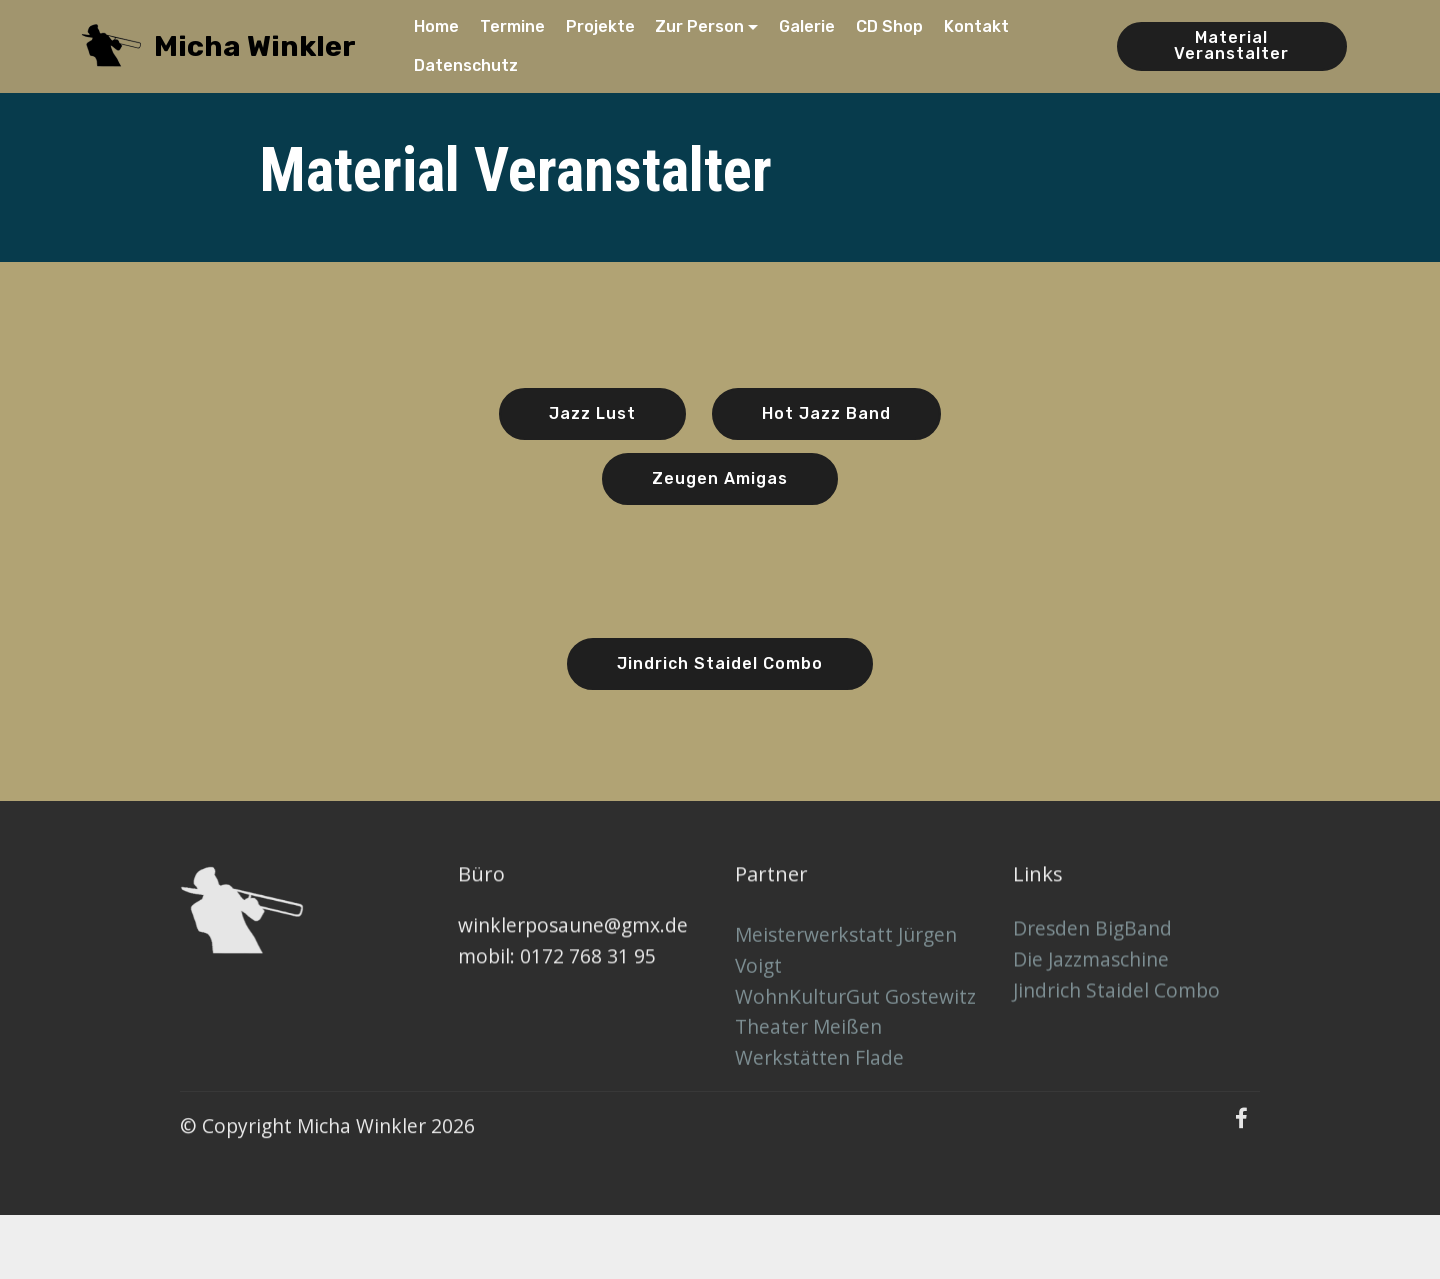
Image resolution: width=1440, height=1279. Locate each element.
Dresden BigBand (1092, 961)
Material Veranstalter (1231, 45)
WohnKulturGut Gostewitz (855, 1051)
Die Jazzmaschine (1091, 992)
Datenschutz (466, 65)
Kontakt (976, 26)
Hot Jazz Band (826, 415)
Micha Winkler (255, 46)
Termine (512, 26)
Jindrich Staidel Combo (720, 665)
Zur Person (699, 26)
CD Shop (889, 26)
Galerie (807, 26)
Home (436, 26)
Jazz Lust (592, 415)
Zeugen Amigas (720, 480)
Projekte (600, 26)
